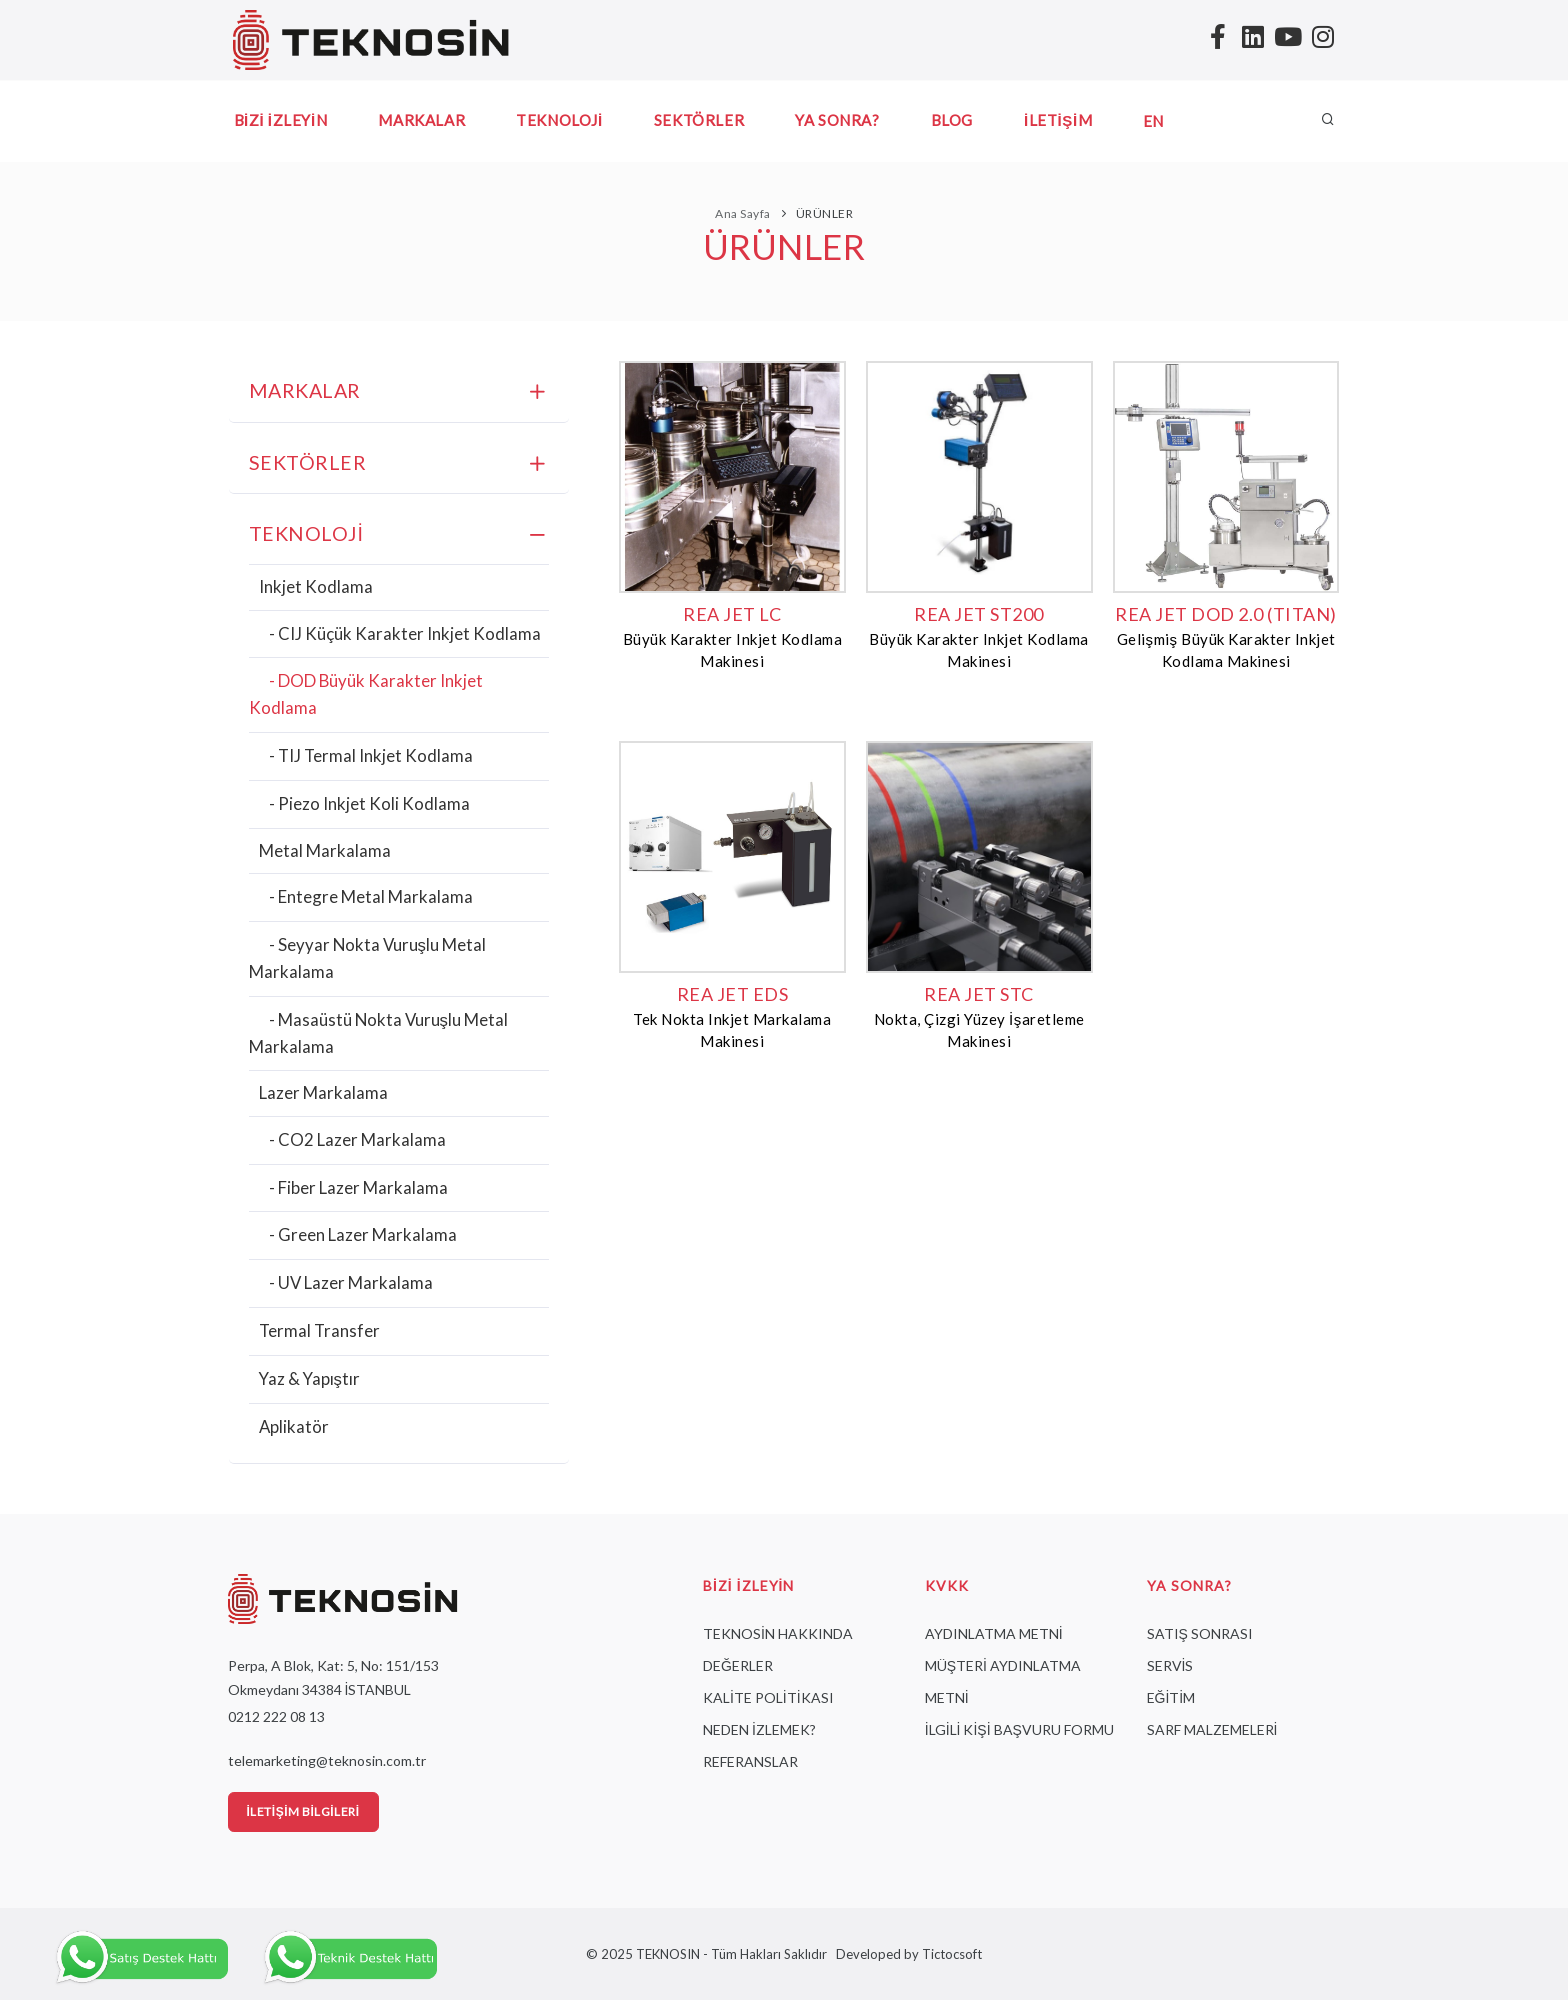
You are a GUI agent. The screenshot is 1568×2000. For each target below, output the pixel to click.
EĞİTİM (1171, 1697)
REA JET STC (979, 994)
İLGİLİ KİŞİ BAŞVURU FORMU (1019, 1729)
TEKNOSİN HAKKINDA (778, 1633)
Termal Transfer (319, 1330)
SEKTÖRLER (699, 120)
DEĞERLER (738, 1665)
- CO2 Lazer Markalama (357, 1139)
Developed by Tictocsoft (906, 1954)
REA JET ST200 (979, 614)
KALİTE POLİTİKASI (768, 1697)
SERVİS (1170, 1665)
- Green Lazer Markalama (363, 1234)
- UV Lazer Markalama (351, 1282)
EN (1153, 121)
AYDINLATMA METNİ (994, 1633)
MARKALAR (421, 120)
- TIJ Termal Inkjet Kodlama (371, 755)
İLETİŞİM (1058, 120)
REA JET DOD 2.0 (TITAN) (1226, 614)
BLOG (952, 120)
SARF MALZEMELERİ (1212, 1729)
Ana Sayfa (743, 213)
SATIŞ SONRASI (1200, 1633)
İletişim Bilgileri (303, 1811)
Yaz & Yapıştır (309, 1378)
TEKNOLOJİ (559, 120)
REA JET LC (732, 614)
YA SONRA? (837, 120)
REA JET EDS (733, 994)
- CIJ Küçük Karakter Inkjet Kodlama (405, 633)
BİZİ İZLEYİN (281, 120)
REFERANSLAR (750, 1761)
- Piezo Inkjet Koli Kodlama (369, 803)
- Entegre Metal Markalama (371, 896)
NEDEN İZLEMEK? (759, 1729)
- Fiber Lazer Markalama (358, 1187)
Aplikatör (294, 1426)
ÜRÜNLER (825, 213)
